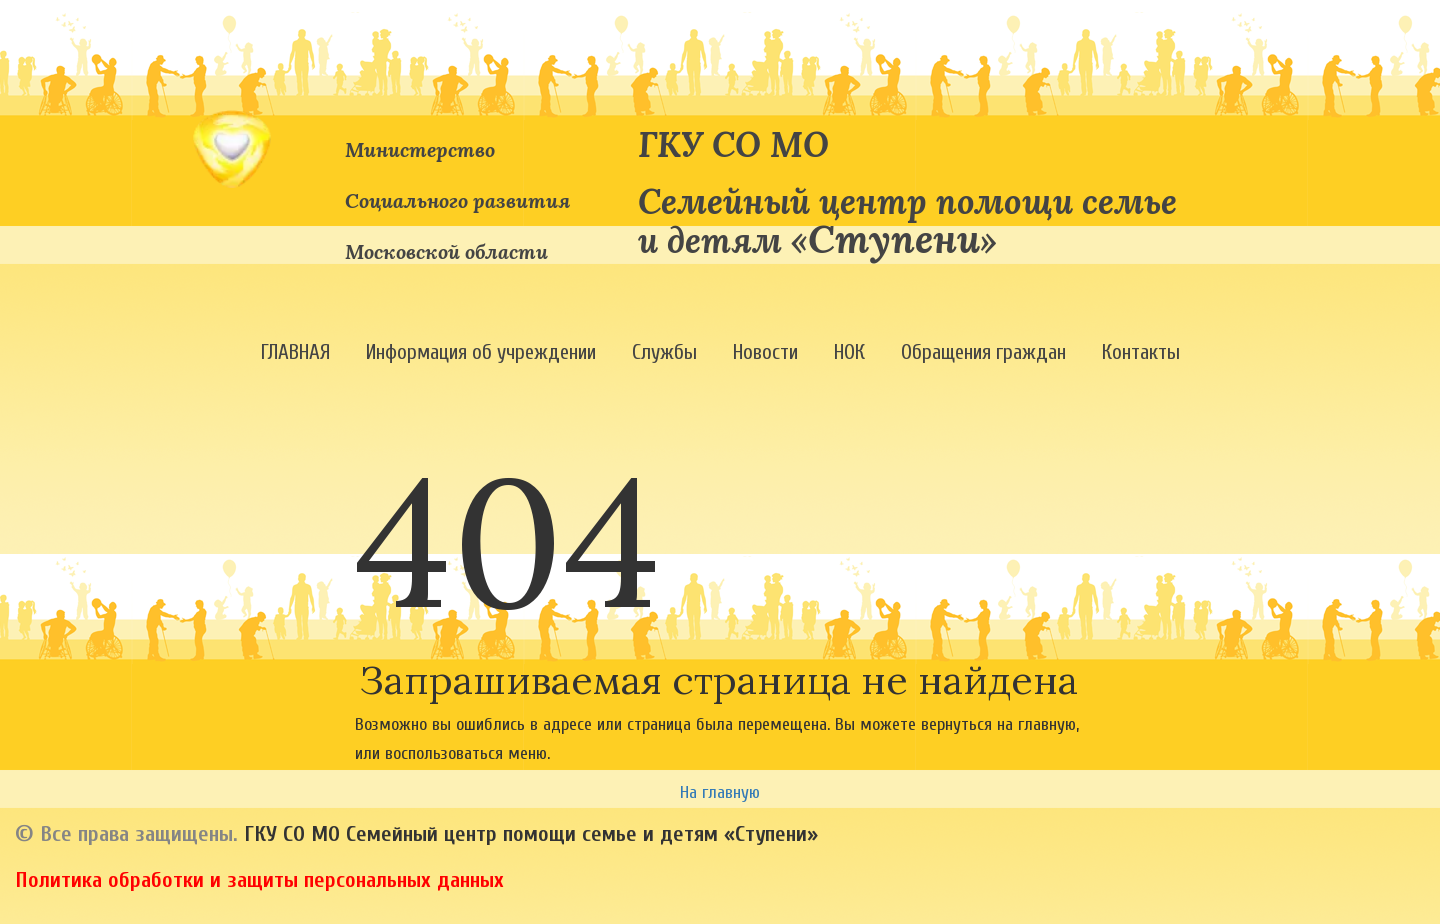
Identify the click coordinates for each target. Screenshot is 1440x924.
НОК (849, 352)
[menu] (720, 352)
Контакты (1141, 352)
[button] (295, 352)
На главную (720, 792)
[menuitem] (295, 352)
